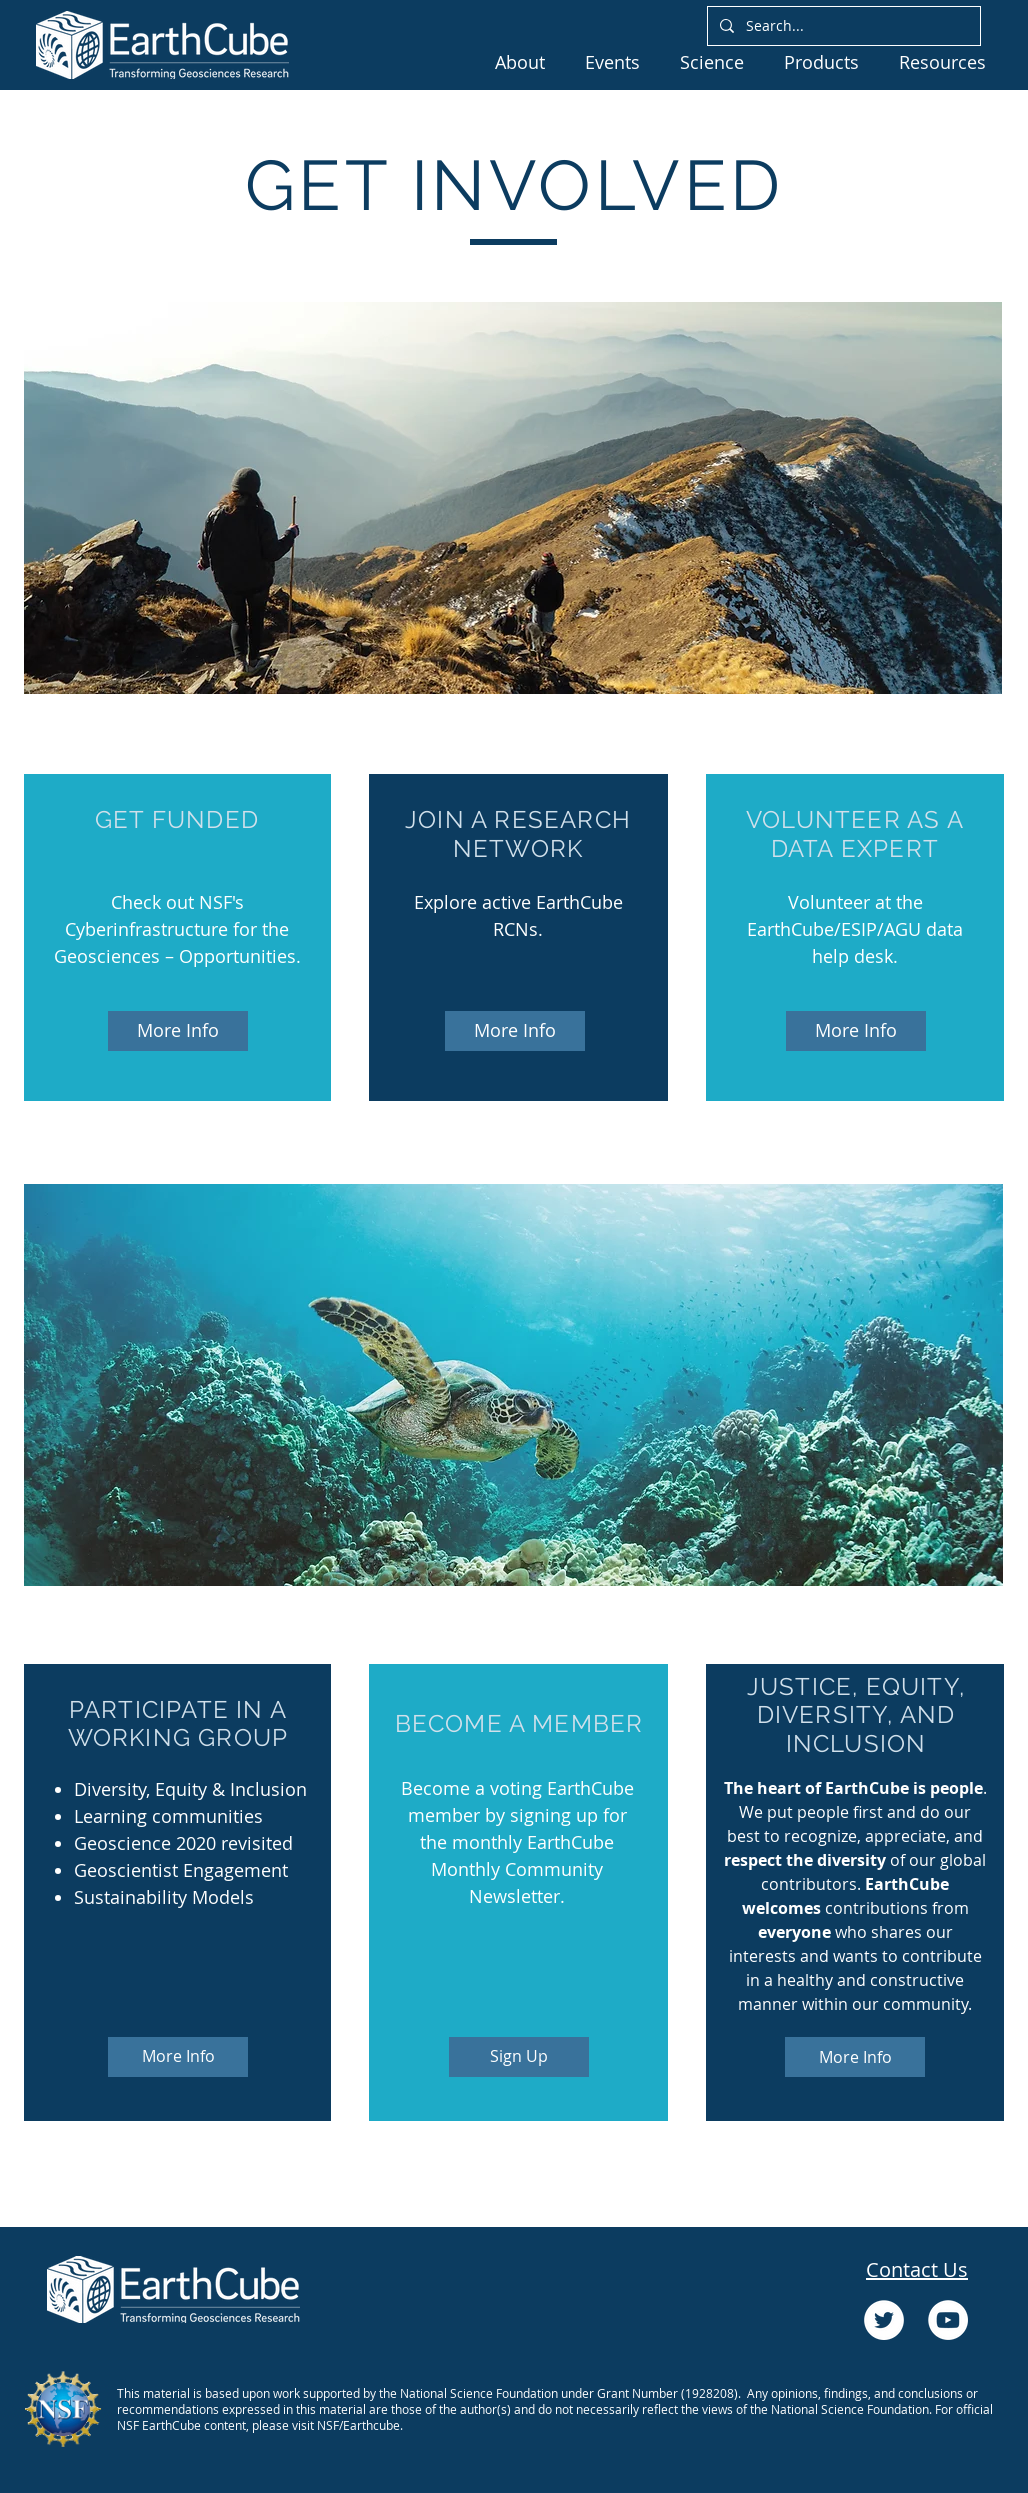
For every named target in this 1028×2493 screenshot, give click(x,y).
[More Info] (178, 1031)
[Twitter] (884, 2320)
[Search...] (842, 26)
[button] (520, 61)
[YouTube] (948, 2320)
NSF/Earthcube (358, 2425)
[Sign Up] (519, 2057)
